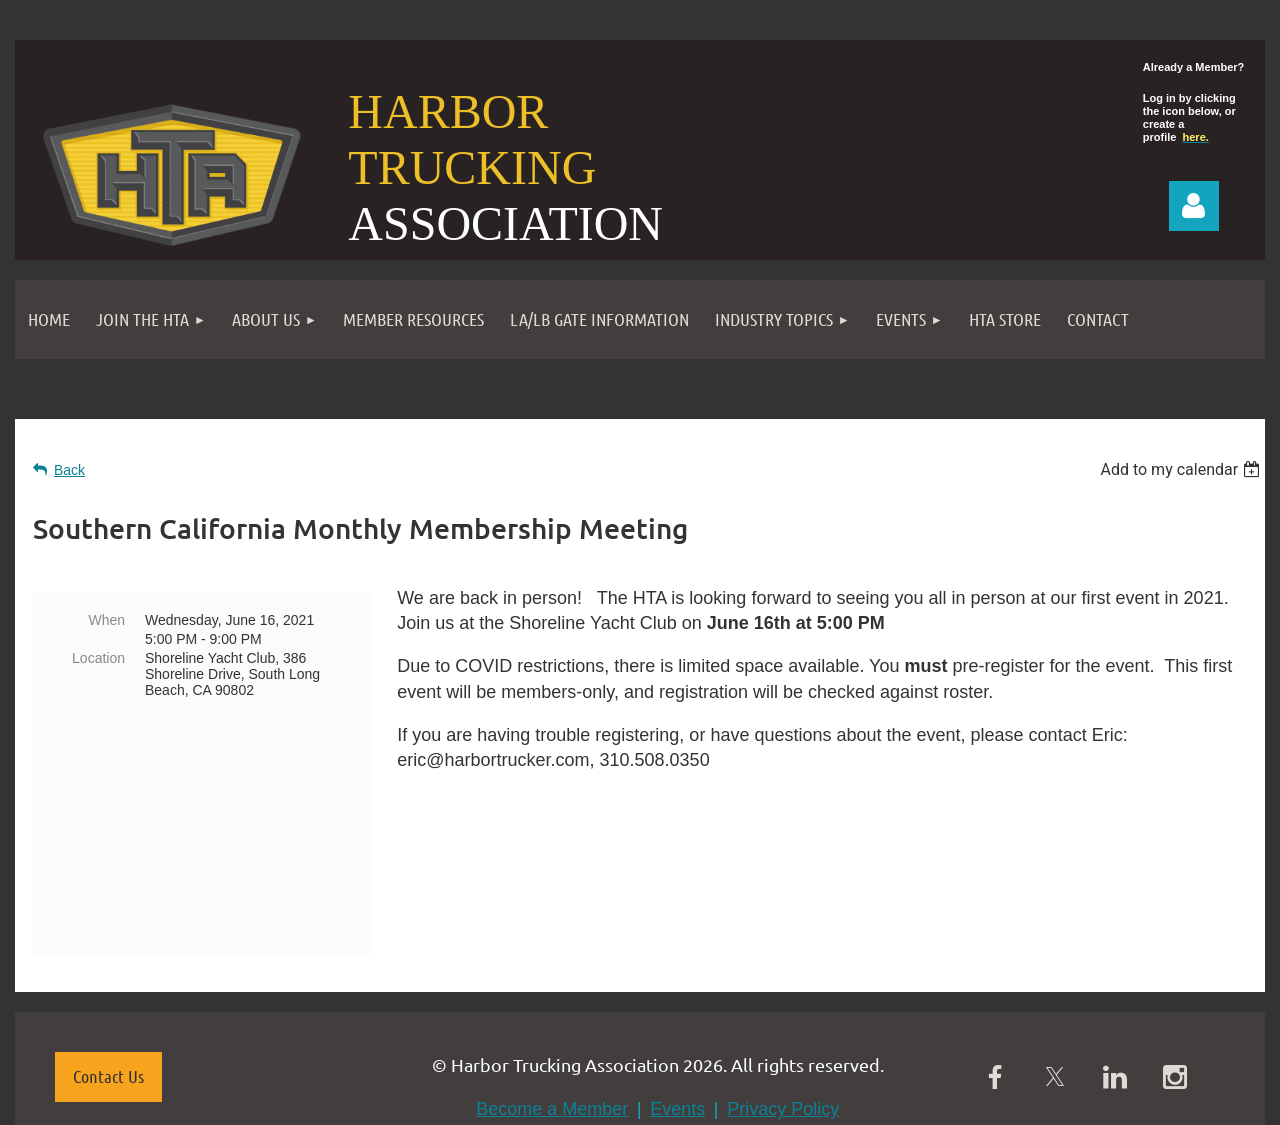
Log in (1194, 206)
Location (98, 658)
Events (677, 992)
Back (69, 470)
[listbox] (1182, 469)
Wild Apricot (1012, 1100)
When (106, 620)
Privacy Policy (783, 992)
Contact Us (108, 959)
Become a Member (552, 992)
